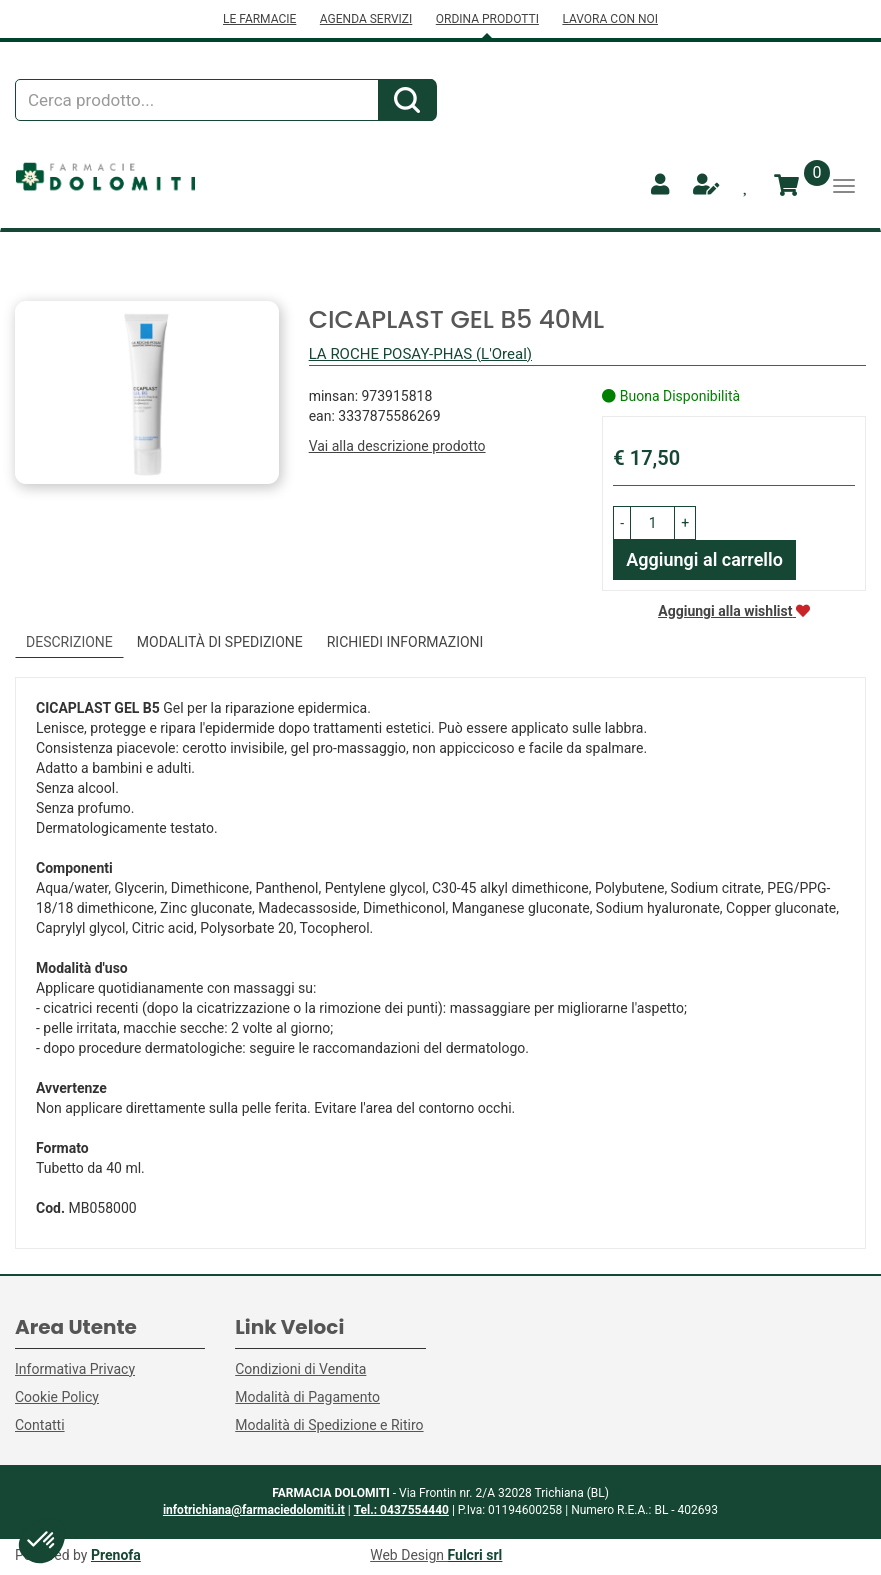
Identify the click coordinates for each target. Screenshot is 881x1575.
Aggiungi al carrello (704, 559)
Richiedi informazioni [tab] (405, 642)
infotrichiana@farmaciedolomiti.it (254, 1510)
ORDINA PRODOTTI (487, 19)
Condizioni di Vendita (300, 1369)
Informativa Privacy (75, 1369)
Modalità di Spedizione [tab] (220, 642)
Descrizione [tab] (69, 642)
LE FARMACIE (259, 19)
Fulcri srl (475, 1555)
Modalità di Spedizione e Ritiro (329, 1425)
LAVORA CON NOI (610, 19)
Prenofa (116, 1555)
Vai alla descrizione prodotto (397, 446)
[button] (622, 523)
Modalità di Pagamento (307, 1397)
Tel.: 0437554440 (401, 1510)
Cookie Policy (57, 1397)
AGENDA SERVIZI (366, 19)
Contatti (40, 1425)
